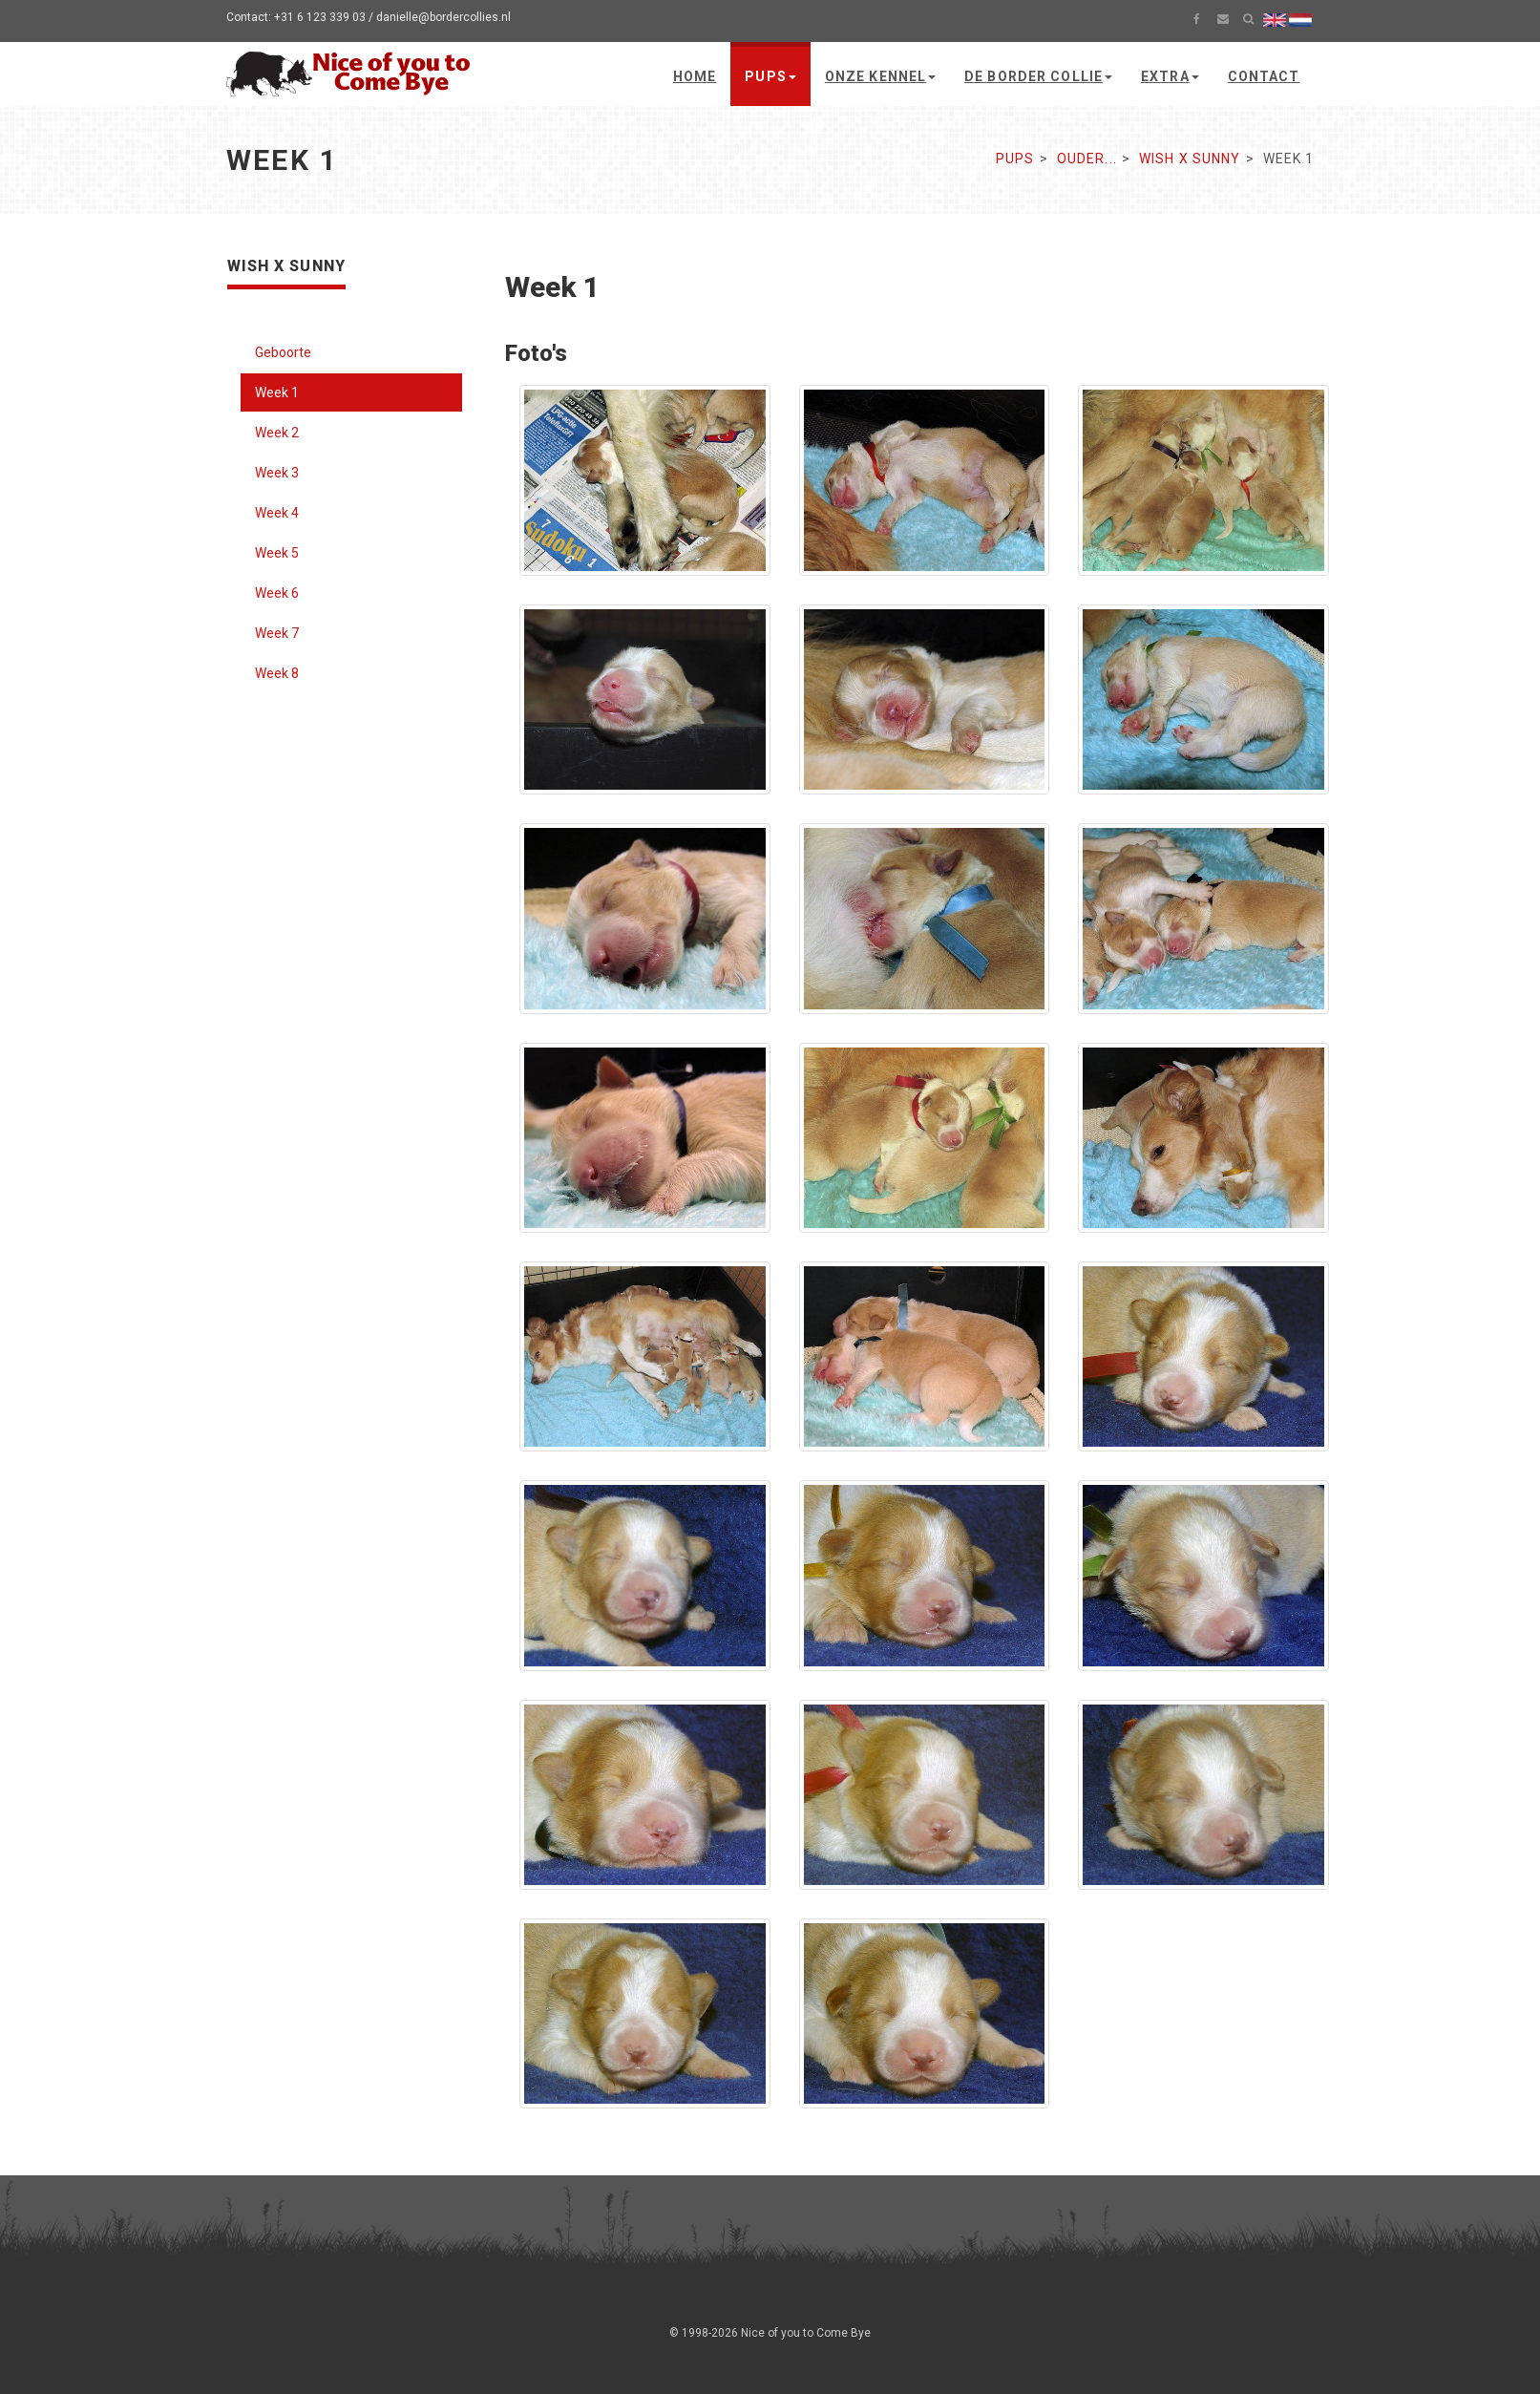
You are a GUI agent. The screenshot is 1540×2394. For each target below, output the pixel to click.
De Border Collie (1038, 76)
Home (694, 76)
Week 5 (277, 553)
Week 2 (277, 432)
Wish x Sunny (1189, 158)
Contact (1264, 76)
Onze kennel (880, 76)
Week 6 (277, 593)
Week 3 (277, 472)
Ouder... (1087, 158)
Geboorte (283, 352)
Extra (1170, 76)
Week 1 (277, 392)
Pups (770, 76)
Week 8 (277, 673)
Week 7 (277, 633)
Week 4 (277, 512)
